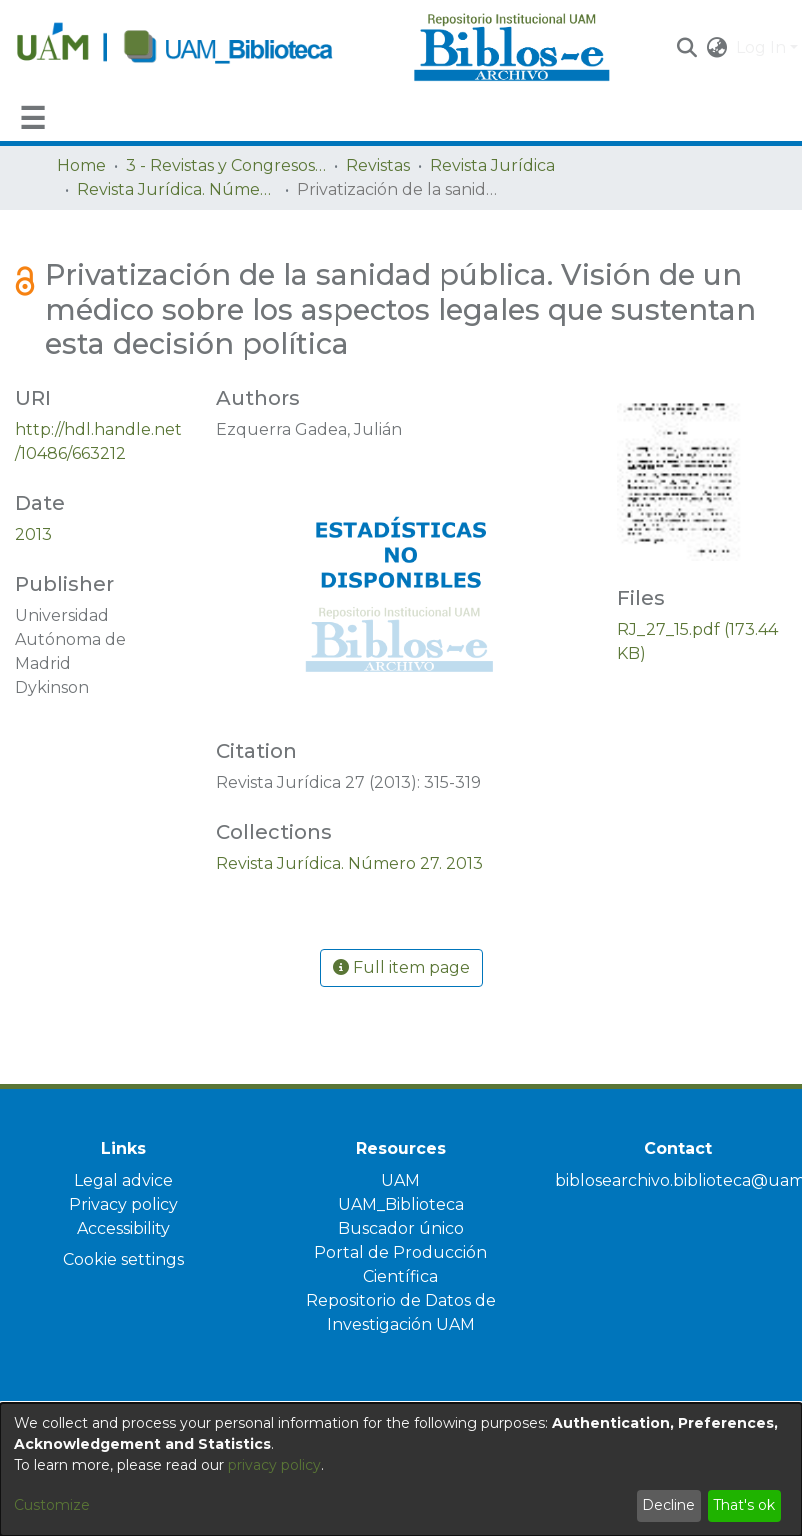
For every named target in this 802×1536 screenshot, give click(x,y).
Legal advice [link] (123, 1180)
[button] (687, 48)
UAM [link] (400, 1180)
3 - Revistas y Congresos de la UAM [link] (226, 165)
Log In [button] (763, 47)
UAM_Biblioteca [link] (401, 1204)
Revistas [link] (378, 165)
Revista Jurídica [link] (492, 165)
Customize (52, 1505)
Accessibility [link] (123, 1228)
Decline (668, 1505)
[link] (349, 863)
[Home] (204, 48)
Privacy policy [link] (123, 1204)
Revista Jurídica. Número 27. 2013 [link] (177, 189)
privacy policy (274, 1465)
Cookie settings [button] (123, 1259)
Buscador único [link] (401, 1228)
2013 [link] (33, 534)
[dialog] (401, 1469)
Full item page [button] (401, 967)
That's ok (744, 1505)
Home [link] (81, 165)
